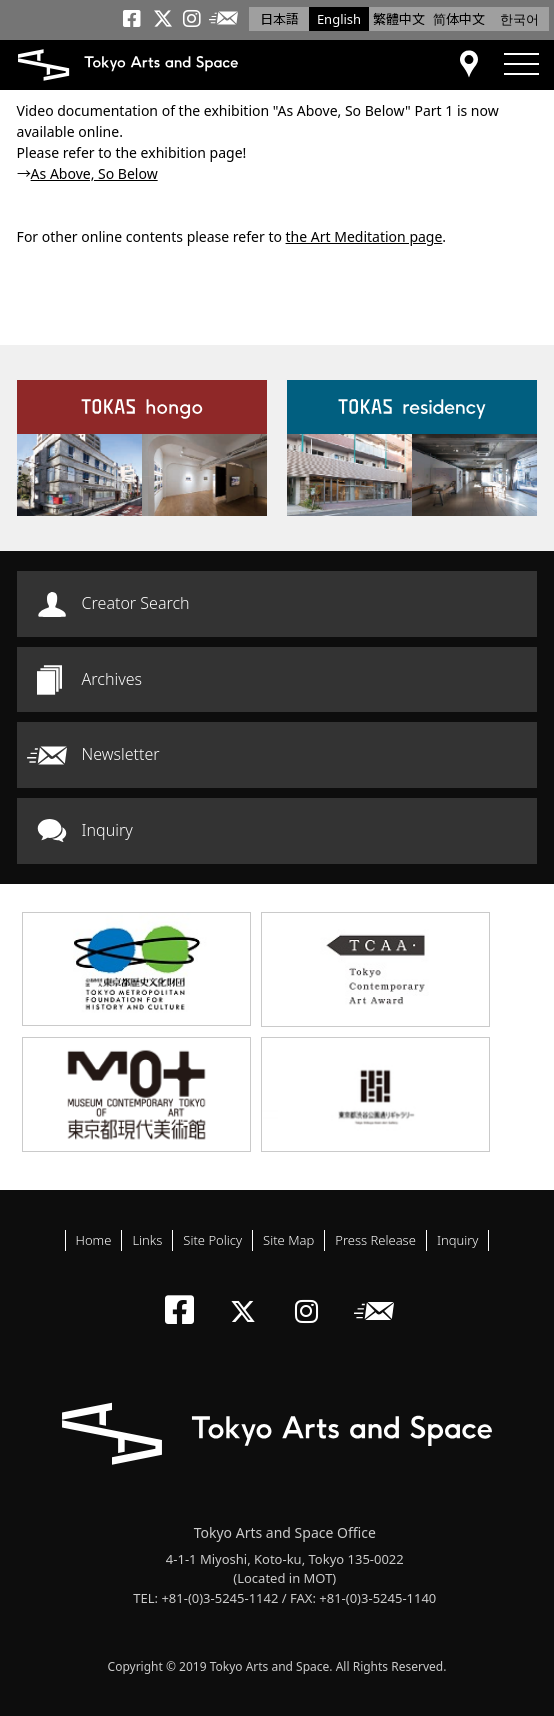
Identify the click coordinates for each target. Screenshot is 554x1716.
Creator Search (136, 603)
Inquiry (107, 830)
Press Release (375, 1240)
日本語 (279, 19)
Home (94, 1240)
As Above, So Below (94, 173)
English (339, 19)
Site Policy (212, 1240)
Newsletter (121, 754)
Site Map (288, 1240)
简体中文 (459, 19)
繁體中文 (399, 19)
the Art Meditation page (364, 236)
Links (147, 1240)
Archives (112, 679)
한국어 (519, 19)
